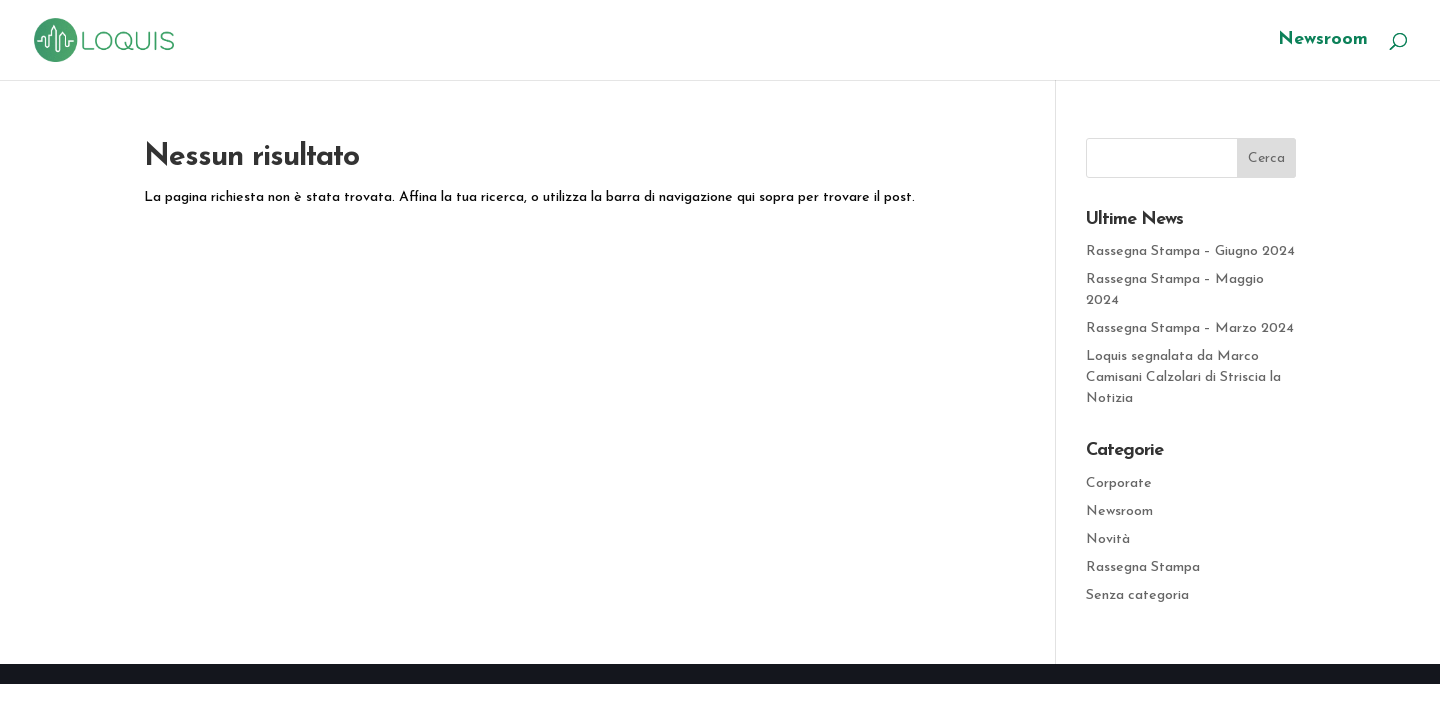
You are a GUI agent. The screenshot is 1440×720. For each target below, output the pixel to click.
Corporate (1119, 483)
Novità (1108, 539)
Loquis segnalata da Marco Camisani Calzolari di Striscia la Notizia (1183, 377)
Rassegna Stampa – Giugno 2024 (1190, 251)
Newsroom (1323, 41)
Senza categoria (1137, 595)
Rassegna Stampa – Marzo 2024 (1190, 328)
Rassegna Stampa (1143, 567)
